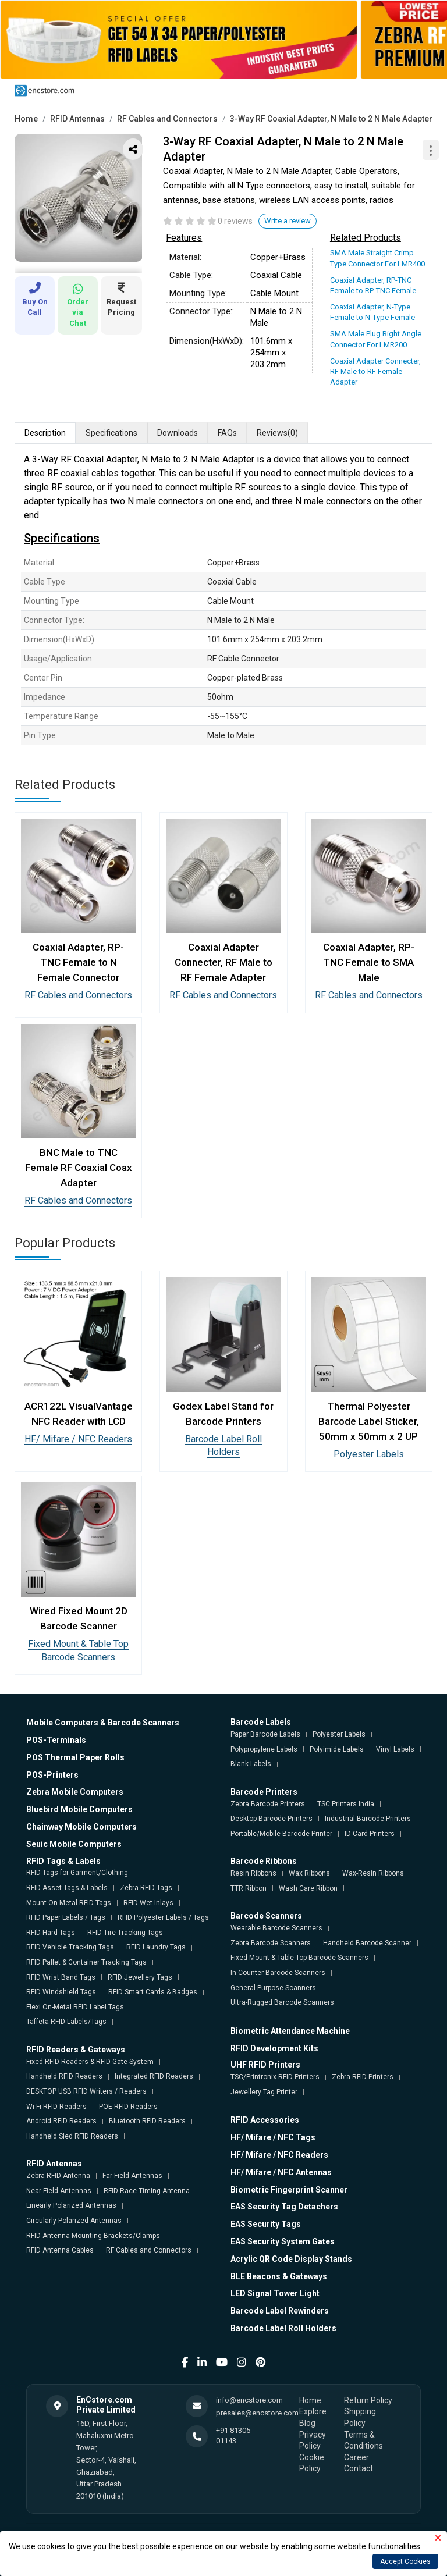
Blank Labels (250, 1764)
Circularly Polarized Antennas (74, 2220)
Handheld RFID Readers (64, 2076)
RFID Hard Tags (50, 1933)
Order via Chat (77, 305)
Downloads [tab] (177, 432)
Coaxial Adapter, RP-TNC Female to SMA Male (368, 962)
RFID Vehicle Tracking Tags (70, 1947)
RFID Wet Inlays (148, 1903)
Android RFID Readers (61, 2121)
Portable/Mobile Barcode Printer (281, 1834)
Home (26, 118)
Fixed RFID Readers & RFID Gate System (90, 2062)
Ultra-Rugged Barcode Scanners (282, 2002)
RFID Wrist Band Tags (60, 1977)
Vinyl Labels (395, 1749)
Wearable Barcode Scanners (276, 1928)
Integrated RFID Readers (154, 2076)
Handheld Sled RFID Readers (72, 2136)
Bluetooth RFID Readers (147, 2121)
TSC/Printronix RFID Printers (275, 2077)
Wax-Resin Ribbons (373, 1873)
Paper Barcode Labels (265, 1734)
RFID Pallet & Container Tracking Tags (86, 1962)
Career (356, 2457)
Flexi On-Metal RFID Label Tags (75, 2007)
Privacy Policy (312, 2440)
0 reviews (235, 221)
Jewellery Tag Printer (263, 2092)
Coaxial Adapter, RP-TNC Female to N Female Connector (78, 962)
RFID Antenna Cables (60, 2250)
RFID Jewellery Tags (140, 1977)
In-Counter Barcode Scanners (277, 1973)
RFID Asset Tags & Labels (67, 1888)
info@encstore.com (249, 2400)
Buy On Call (34, 299)
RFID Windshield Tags (61, 1992)
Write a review (287, 220)
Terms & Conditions (363, 2440)
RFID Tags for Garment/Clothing (77, 1873)
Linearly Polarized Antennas (71, 2205)
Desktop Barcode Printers (271, 1818)
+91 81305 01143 (233, 2435)
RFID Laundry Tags (156, 1947)
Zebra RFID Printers (362, 2077)
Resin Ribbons (253, 1873)
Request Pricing (121, 299)
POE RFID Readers (128, 2106)
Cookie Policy (311, 2463)
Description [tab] (45, 432)
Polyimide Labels (337, 1749)
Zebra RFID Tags (146, 1888)
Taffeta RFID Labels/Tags (66, 2022)
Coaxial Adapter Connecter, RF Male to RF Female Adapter (375, 371)
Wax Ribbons (309, 1873)
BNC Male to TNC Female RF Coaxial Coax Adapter (78, 1168)
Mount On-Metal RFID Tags (68, 1903)
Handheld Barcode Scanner (367, 1943)
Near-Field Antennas (58, 2191)
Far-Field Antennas (132, 2176)
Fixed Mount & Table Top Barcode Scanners (299, 1958)
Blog (307, 2423)
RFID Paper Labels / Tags (65, 1917)
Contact (358, 2468)
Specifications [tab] (111, 432)
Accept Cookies (405, 2561)
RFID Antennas (77, 118)
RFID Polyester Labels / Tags (163, 1917)
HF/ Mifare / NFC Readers (78, 1438)
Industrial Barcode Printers (368, 1818)
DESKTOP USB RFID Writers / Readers (86, 2091)
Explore (313, 2411)
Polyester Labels (369, 1454)
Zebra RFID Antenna (58, 2176)
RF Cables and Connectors (167, 118)
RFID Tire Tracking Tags (125, 1933)
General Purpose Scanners (273, 1988)
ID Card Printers (370, 1834)
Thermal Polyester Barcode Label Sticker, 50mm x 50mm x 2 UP (368, 1421)
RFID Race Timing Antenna (147, 2191)
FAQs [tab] (227, 432)
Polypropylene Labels (263, 1749)
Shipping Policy (360, 2417)
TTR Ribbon (248, 1888)
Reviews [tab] (277, 433)
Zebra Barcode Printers (267, 1804)
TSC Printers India (345, 1804)
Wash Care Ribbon (308, 1888)
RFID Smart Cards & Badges (152, 1992)
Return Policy (368, 2400)
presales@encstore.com (257, 2412)
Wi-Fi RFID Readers (56, 2106)
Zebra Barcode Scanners (270, 1943)
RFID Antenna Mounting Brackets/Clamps (93, 2236)
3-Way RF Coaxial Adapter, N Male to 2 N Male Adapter (331, 118)
